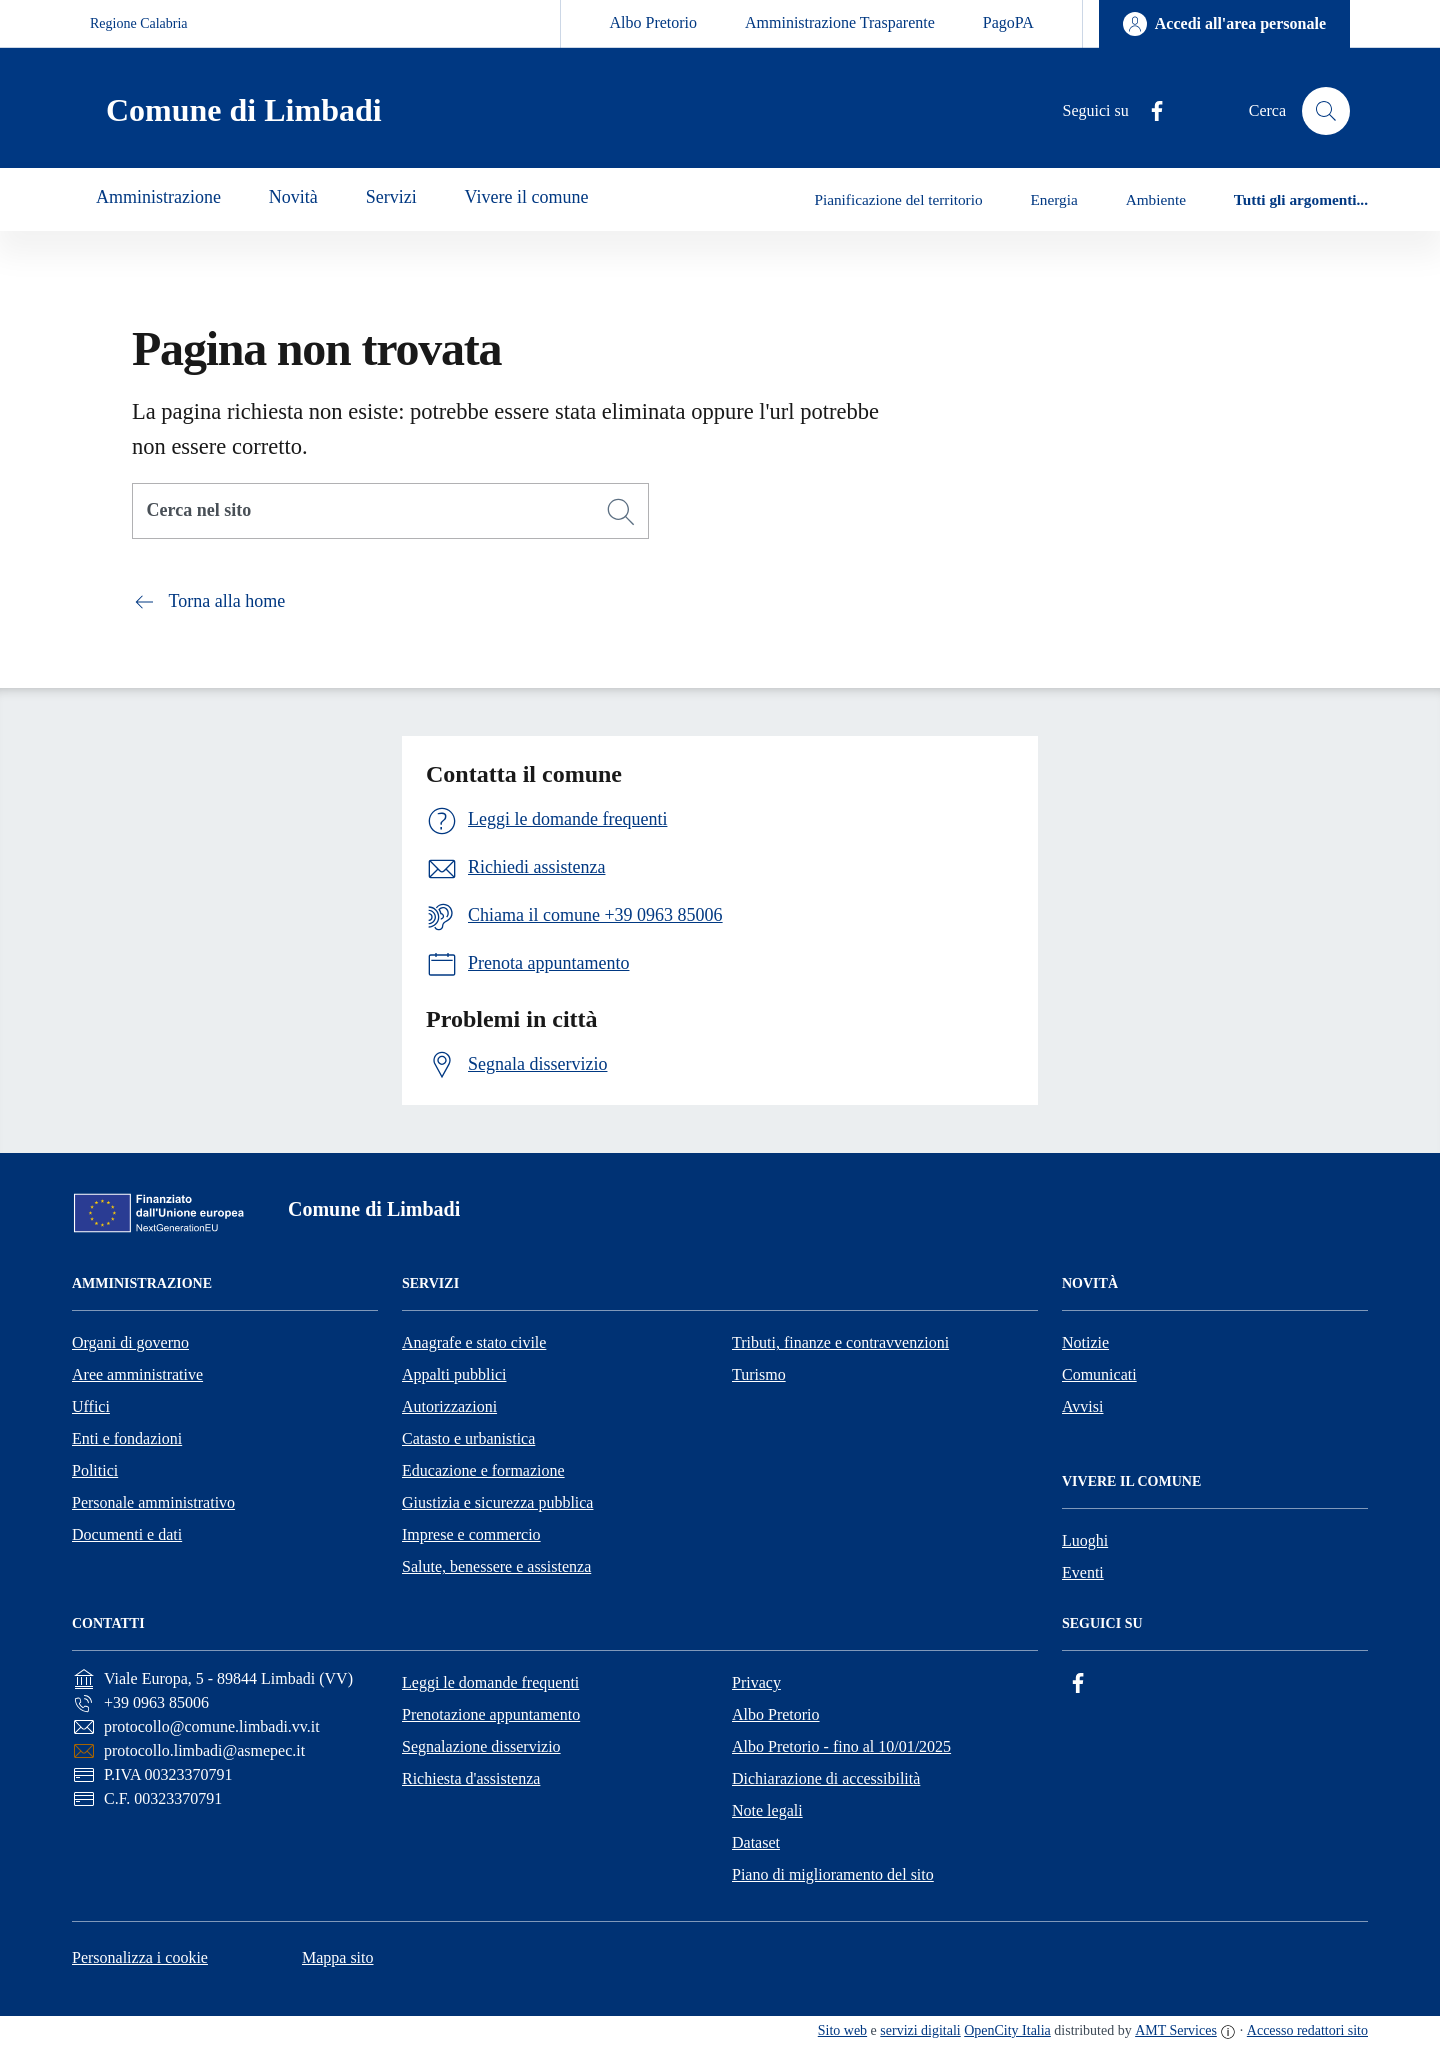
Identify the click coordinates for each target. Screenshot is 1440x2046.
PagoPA (1008, 22)
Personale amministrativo (153, 1502)
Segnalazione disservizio (481, 1746)
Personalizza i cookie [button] (140, 1957)
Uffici (91, 1406)
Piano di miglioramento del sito (833, 1874)
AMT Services (1176, 2030)
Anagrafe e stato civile (474, 1342)
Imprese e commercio (471, 1534)
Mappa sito (338, 1957)
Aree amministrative (137, 1374)
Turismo (759, 1374)
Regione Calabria (139, 23)
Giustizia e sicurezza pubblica (497, 1502)
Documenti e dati (127, 1534)
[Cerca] (621, 512)
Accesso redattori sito (1307, 2030)
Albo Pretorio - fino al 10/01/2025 (841, 1746)
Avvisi (1082, 1406)
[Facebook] (1149, 111)
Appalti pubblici (454, 1374)
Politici (95, 1470)
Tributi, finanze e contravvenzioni (840, 1342)
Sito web (842, 2030)
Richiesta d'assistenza (471, 1778)
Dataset (756, 1842)
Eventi (1083, 1572)
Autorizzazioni (449, 1406)
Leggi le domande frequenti (490, 1682)
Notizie (1085, 1342)
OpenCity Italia (1007, 2030)
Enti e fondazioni (127, 1438)
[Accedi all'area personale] (1224, 24)
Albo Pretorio (653, 22)
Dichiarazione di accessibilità (826, 1778)
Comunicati (1099, 1374)
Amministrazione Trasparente (840, 22)
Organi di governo (130, 1342)
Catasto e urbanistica (468, 1438)
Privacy (756, 1682)
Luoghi (1085, 1540)
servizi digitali (920, 2030)
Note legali (767, 1810)
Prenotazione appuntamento (491, 1714)
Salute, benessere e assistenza (496, 1566)
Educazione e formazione (483, 1470)
